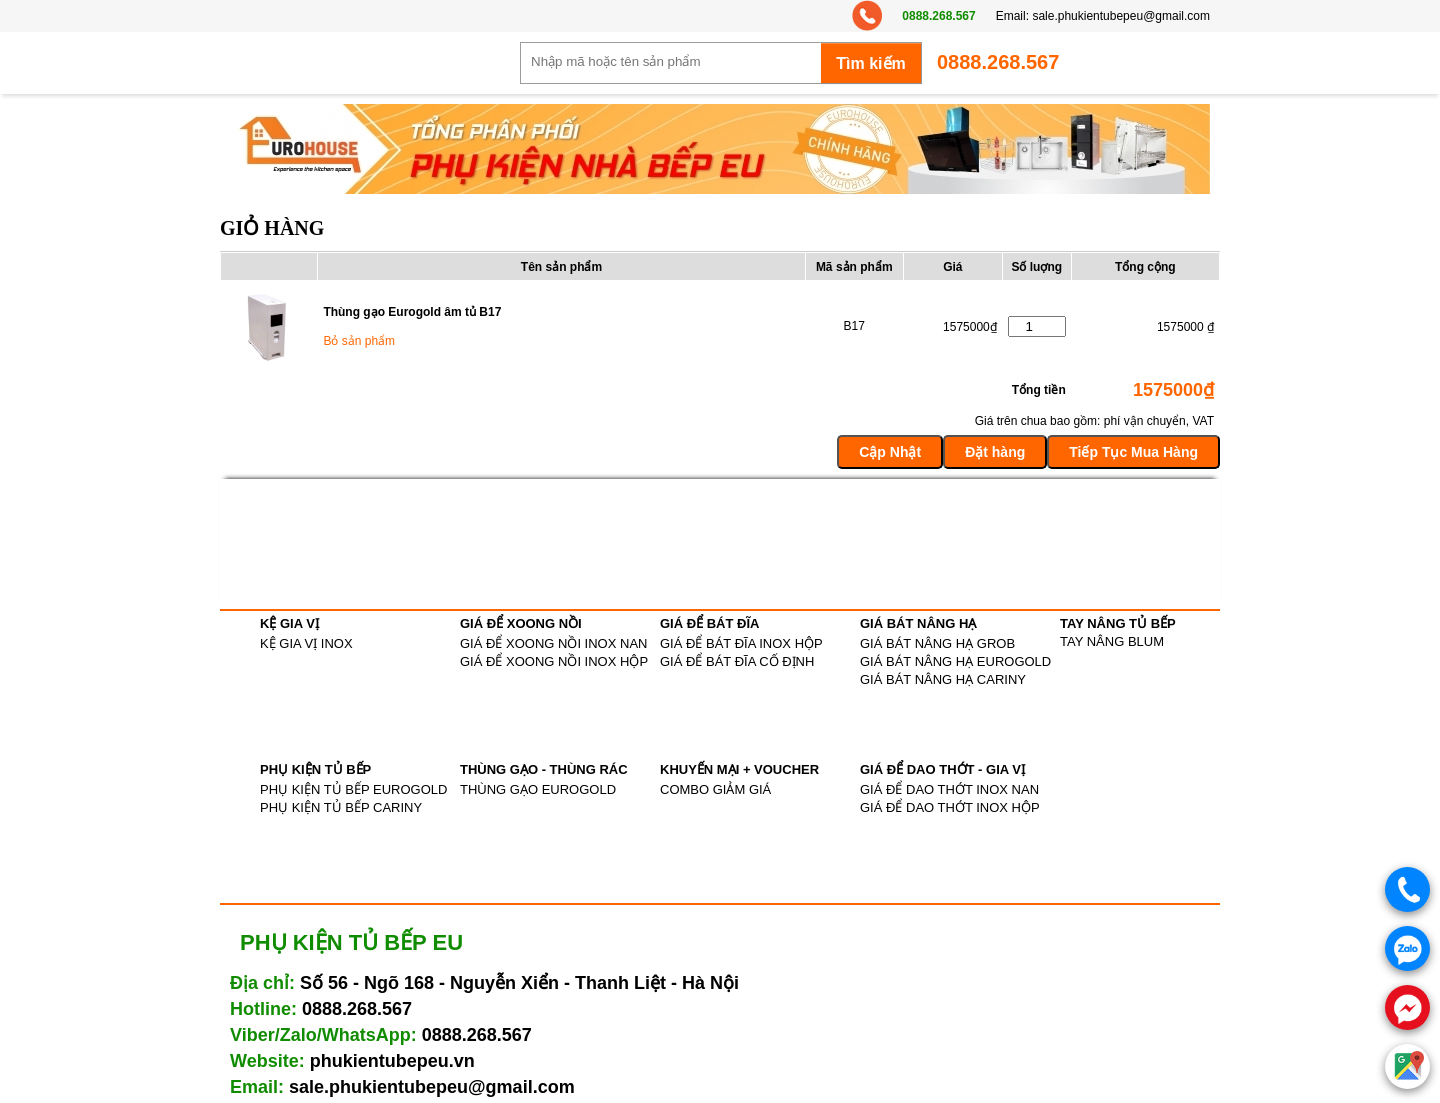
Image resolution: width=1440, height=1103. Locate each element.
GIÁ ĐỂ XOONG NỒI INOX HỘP (554, 661)
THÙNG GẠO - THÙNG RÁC (544, 769)
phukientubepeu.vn (392, 1061)
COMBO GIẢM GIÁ (715, 789)
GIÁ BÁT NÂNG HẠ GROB (937, 643)
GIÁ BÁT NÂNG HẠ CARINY (943, 679)
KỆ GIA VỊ (289, 623)
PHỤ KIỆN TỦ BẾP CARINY (341, 807)
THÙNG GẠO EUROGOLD (538, 789)
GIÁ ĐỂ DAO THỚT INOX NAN (949, 789)
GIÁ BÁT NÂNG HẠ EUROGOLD (955, 661)
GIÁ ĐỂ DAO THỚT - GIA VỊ (942, 769)
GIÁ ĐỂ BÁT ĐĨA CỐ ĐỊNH (737, 661)
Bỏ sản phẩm (359, 341)
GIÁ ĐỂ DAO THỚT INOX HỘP (950, 807)
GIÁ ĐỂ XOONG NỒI (521, 623)
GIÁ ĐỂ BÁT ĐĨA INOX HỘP (741, 643)
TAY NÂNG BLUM (1112, 641)
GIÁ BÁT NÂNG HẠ (918, 623)
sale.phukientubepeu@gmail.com (1121, 16)
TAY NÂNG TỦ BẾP (1118, 623)
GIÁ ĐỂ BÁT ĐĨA (709, 623)
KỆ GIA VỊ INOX (306, 643)
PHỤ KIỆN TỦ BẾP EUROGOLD (353, 789)
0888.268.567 (938, 16)
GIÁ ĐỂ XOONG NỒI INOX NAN (553, 643)
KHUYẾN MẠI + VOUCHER (739, 769)
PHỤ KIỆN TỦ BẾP (315, 769)
